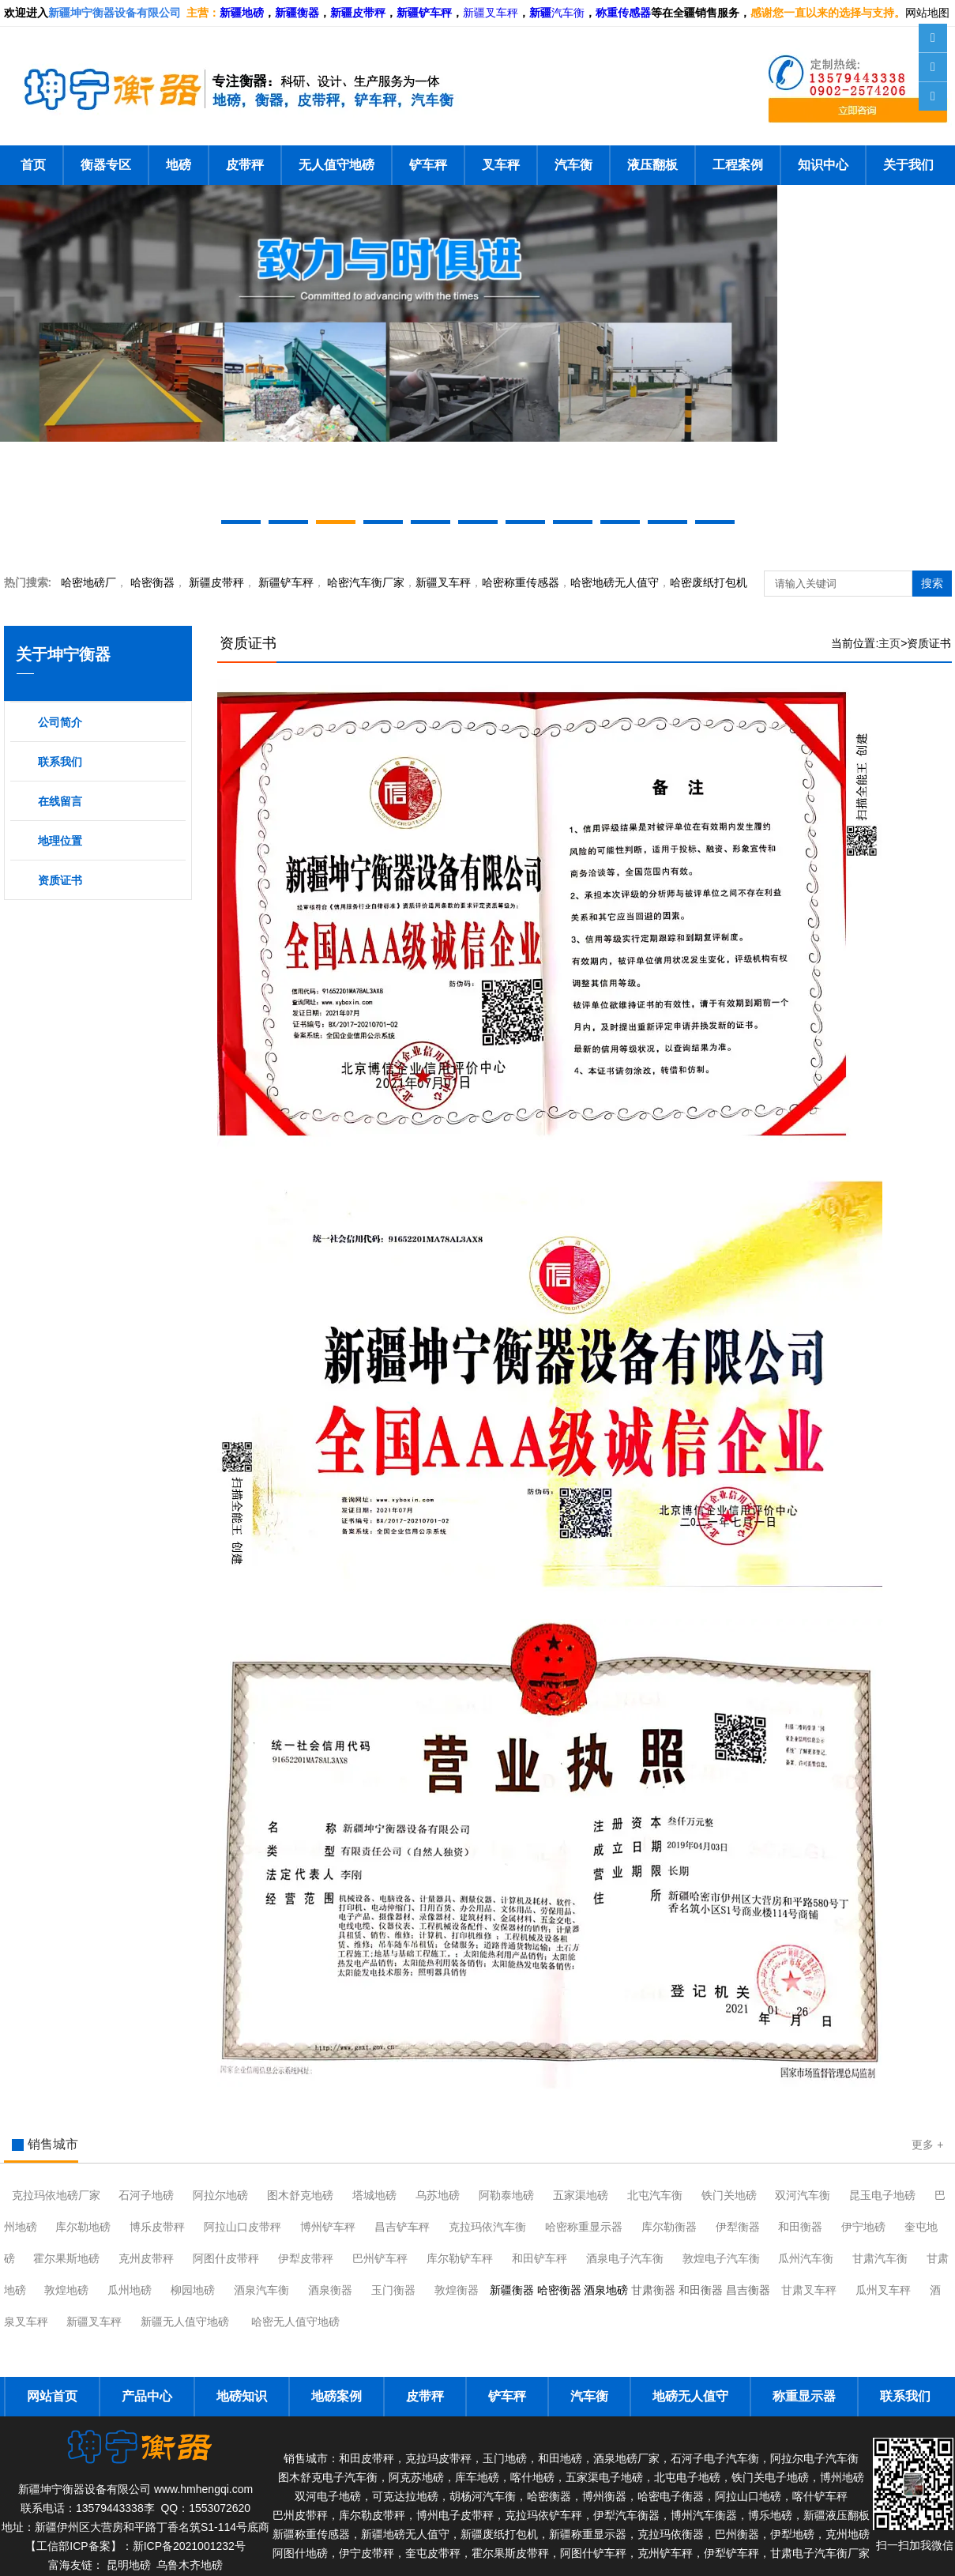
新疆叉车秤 (490, 13)
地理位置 (60, 840)
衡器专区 (106, 164)
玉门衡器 (393, 2290)
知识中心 (823, 164)
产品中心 (147, 2396)
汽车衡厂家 (365, 582)
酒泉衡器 (330, 2290)
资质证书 (60, 880)
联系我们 (60, 761)
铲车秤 (428, 164)
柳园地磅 (193, 2290)
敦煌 (721, 2258)
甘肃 (880, 2258)
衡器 (152, 582)
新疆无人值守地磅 (185, 2321)
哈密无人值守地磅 (295, 2321)
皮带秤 (245, 164)
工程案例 (737, 164)
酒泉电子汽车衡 (625, 2258)
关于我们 (908, 164)
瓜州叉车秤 (883, 2290)
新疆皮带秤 (216, 582)
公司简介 (60, 722)
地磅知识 (241, 2396)
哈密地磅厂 (88, 582)
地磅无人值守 (614, 582)
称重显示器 (804, 2396)
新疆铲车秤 (286, 582)
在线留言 (60, 801)
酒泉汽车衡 (261, 2290)
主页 (889, 643)
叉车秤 (501, 164)
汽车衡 (568, 13)
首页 (33, 164)
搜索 (932, 583)
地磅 (178, 164)
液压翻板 (652, 164)
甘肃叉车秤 (809, 2290)
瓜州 (805, 2258)
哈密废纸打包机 (708, 582)
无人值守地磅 (336, 164)
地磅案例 (336, 2396)
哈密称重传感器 (520, 582)
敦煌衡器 (456, 2290)
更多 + (927, 2144)
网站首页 (52, 2396)
